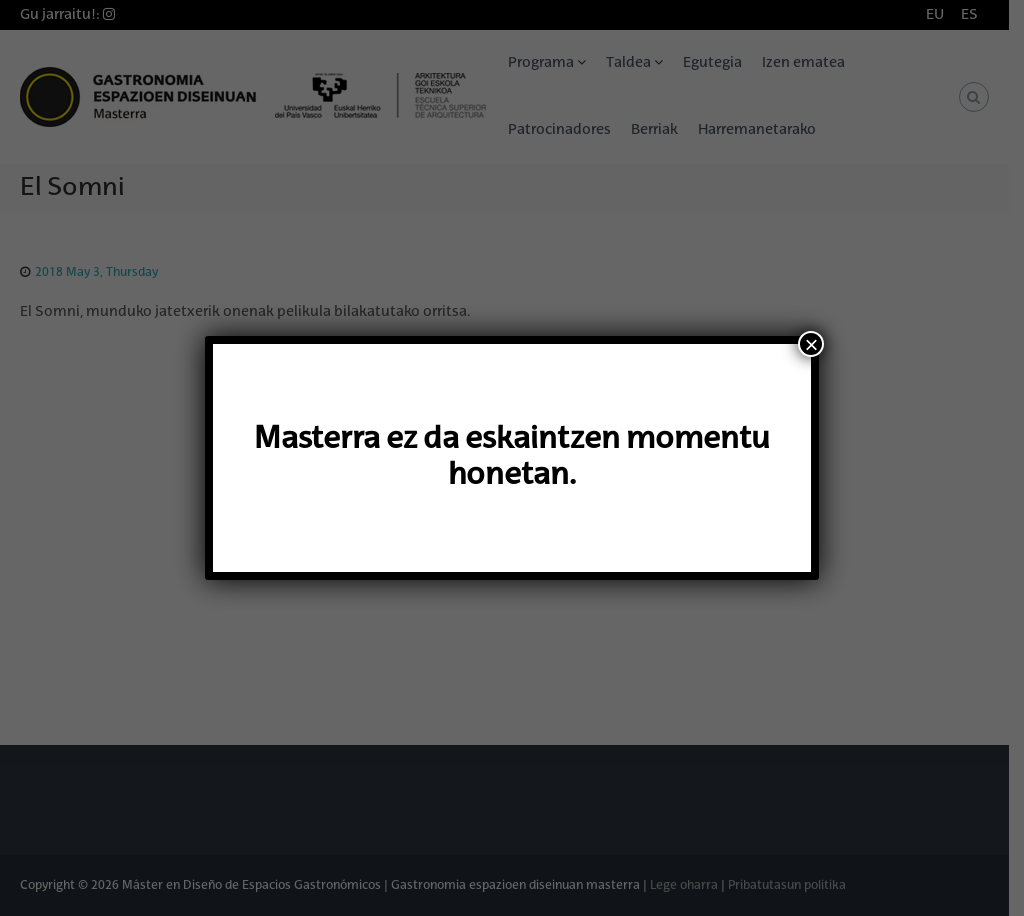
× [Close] (811, 344)
